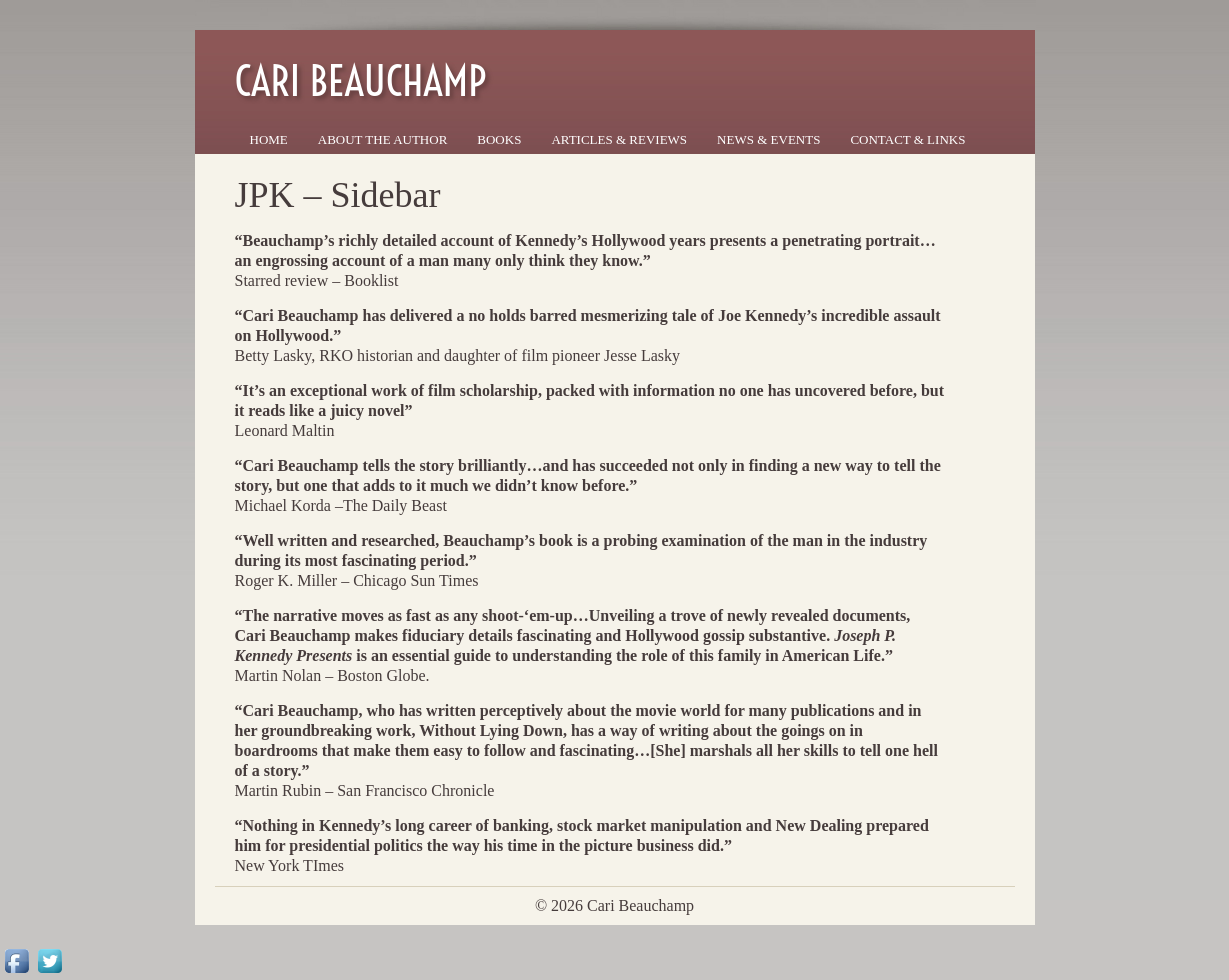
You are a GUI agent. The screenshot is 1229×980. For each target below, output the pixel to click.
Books (499, 139)
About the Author (383, 139)
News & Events (768, 139)
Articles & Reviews (619, 139)
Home (269, 139)
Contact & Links (907, 139)
